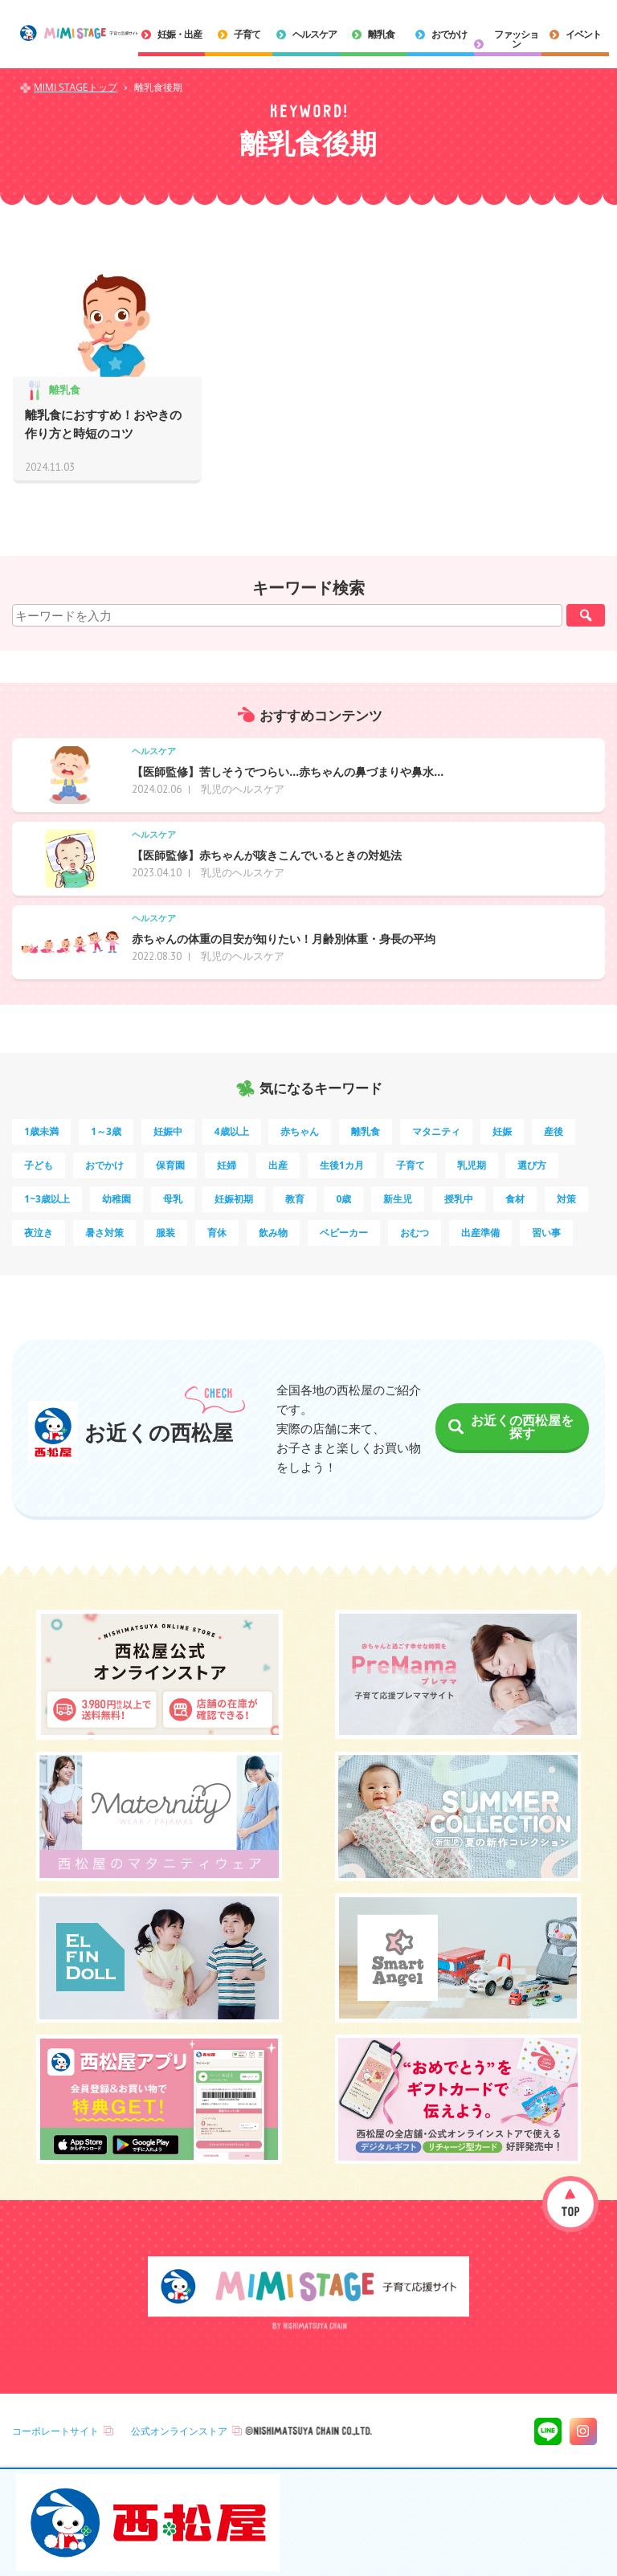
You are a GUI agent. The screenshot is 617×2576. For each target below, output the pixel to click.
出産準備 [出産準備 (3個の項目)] (480, 1232)
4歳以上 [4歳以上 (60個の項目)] (232, 1131)
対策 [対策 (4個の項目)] (566, 1199)
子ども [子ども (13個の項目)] (38, 1165)
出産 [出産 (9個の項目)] (278, 1165)
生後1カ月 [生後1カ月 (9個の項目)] (342, 1165)
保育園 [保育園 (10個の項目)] (170, 1165)
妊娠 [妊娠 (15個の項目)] (502, 1131)
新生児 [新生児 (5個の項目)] (397, 1199)
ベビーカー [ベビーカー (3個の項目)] (344, 1232)
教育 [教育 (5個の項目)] (294, 1199)
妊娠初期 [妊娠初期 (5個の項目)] (234, 1199)
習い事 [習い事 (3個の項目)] (546, 1232)
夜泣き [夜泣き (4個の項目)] (38, 1232)
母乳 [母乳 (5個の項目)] (172, 1199)
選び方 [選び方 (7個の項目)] (531, 1165)
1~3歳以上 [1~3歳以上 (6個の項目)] (47, 1199)
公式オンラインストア (179, 2431)
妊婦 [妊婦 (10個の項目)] (226, 1165)
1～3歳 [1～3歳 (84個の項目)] (106, 1131)
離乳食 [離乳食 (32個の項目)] (365, 1131)
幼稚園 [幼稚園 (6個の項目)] (116, 1199)
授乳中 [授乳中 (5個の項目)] (458, 1199)
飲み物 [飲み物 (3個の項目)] (273, 1232)
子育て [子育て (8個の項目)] (410, 1165)
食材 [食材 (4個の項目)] (515, 1199)
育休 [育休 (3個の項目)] (217, 1232)
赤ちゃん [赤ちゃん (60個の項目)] (299, 1131)
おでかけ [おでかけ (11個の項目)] (104, 1165)
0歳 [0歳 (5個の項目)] (343, 1199)
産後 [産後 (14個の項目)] (553, 1131)
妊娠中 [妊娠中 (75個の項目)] (167, 1131)
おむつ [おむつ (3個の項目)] (414, 1232)
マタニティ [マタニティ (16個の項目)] (436, 1131)
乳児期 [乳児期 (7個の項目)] (471, 1165)
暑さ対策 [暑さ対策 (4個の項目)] (104, 1232)
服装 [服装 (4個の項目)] (165, 1232)
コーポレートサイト (55, 2431)
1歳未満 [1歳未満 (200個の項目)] (41, 1131)
